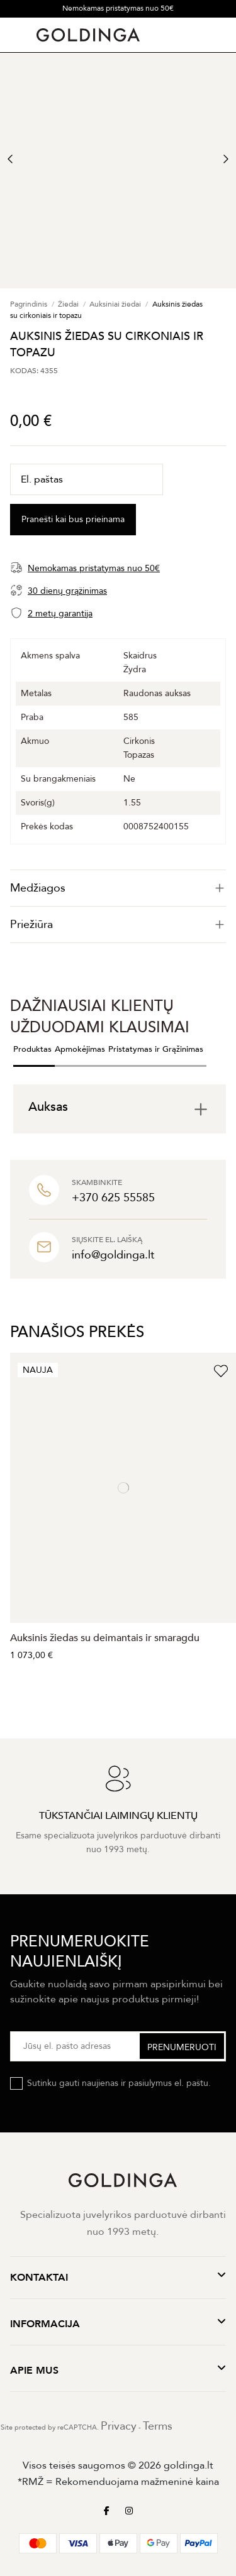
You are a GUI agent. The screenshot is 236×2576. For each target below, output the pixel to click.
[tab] (118, 888)
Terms (157, 2426)
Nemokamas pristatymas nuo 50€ (118, 8)
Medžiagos (118, 888)
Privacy (119, 2426)
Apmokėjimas (80, 1049)
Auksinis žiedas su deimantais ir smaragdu (104, 1638)
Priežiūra (118, 924)
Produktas (32, 1049)
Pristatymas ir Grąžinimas (155, 1049)
